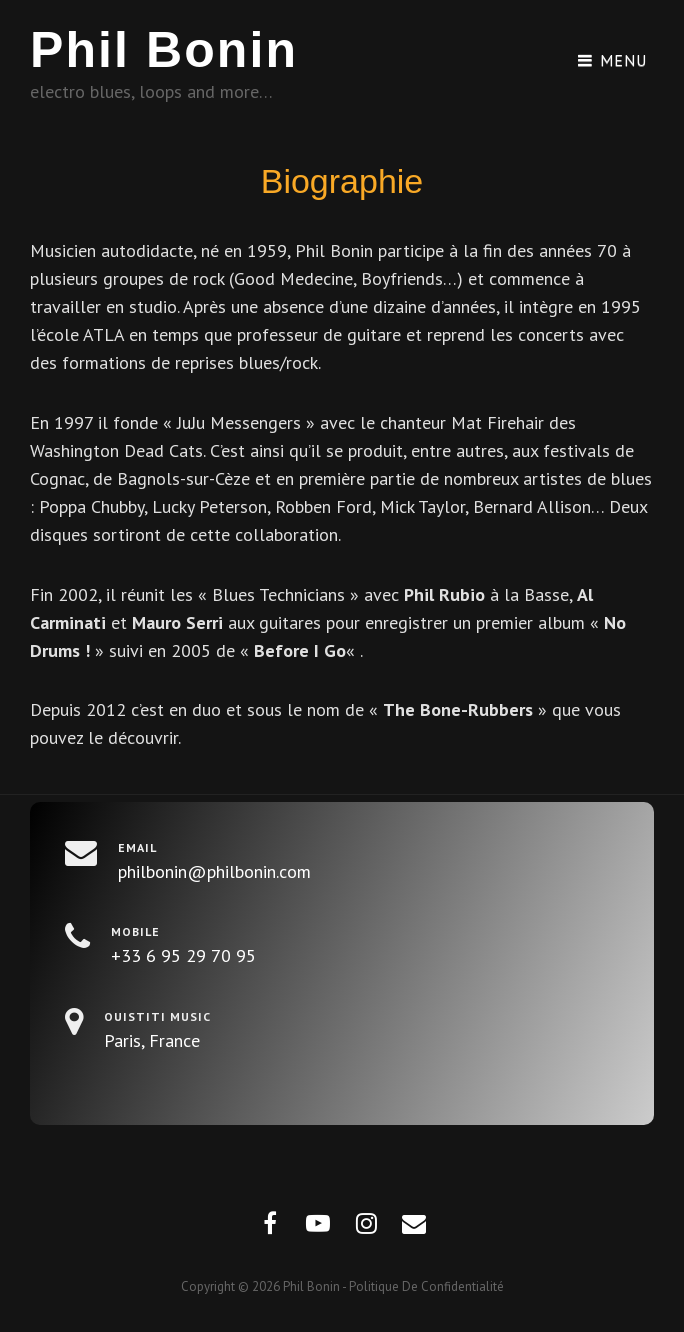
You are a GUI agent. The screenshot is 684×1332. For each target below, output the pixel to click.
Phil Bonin (164, 50)
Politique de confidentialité (426, 1286)
